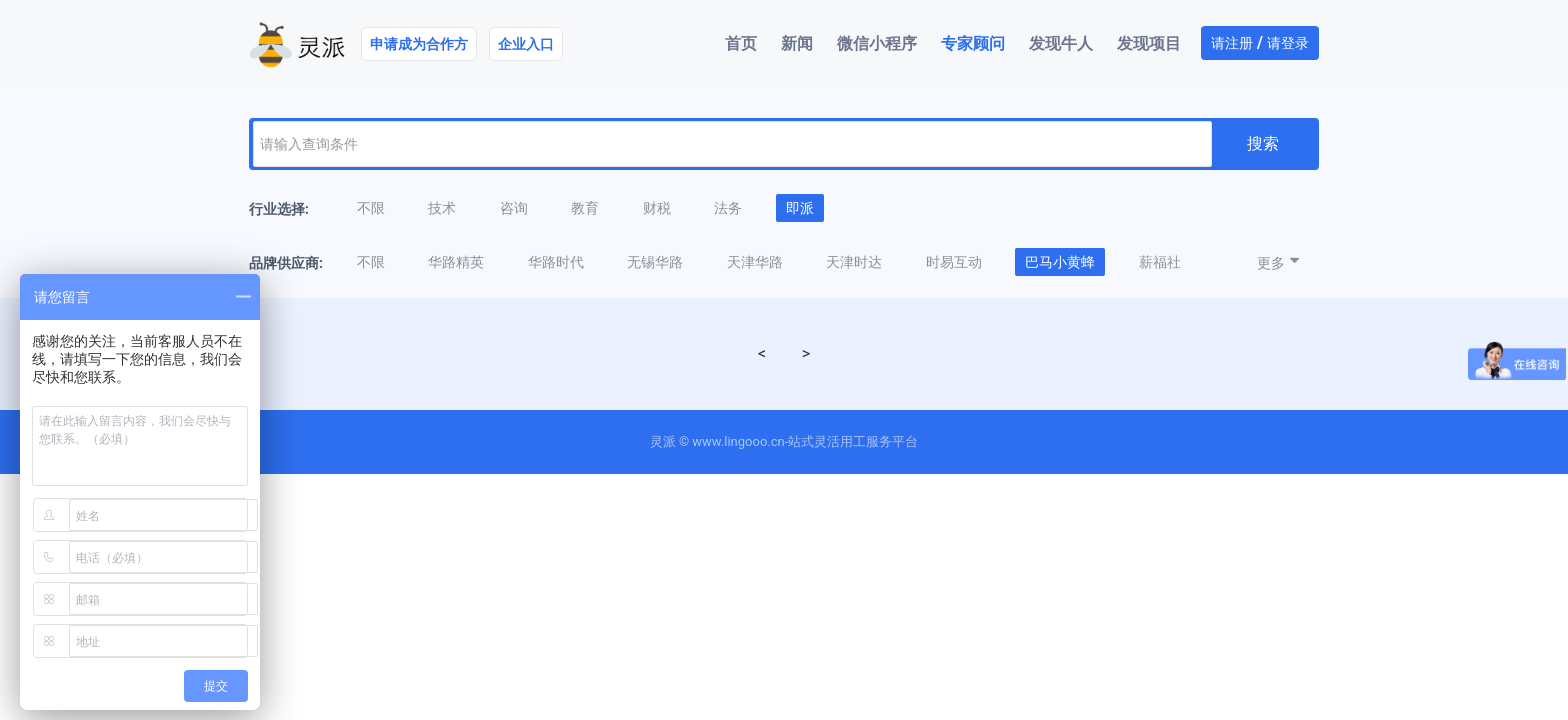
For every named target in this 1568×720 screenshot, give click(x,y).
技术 (442, 208)
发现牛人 (1061, 43)
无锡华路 (655, 262)
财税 (657, 208)
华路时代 (556, 262)
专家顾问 (973, 43)
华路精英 (456, 262)
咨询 (514, 208)
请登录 (1288, 43)
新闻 (797, 43)
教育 (585, 208)
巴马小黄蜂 (1060, 262)
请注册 (1232, 43)
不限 (371, 208)
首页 (741, 43)
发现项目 (1149, 43)
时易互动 (954, 262)
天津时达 (854, 262)
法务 (728, 208)
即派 (800, 208)
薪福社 (1160, 262)
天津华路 (755, 262)
